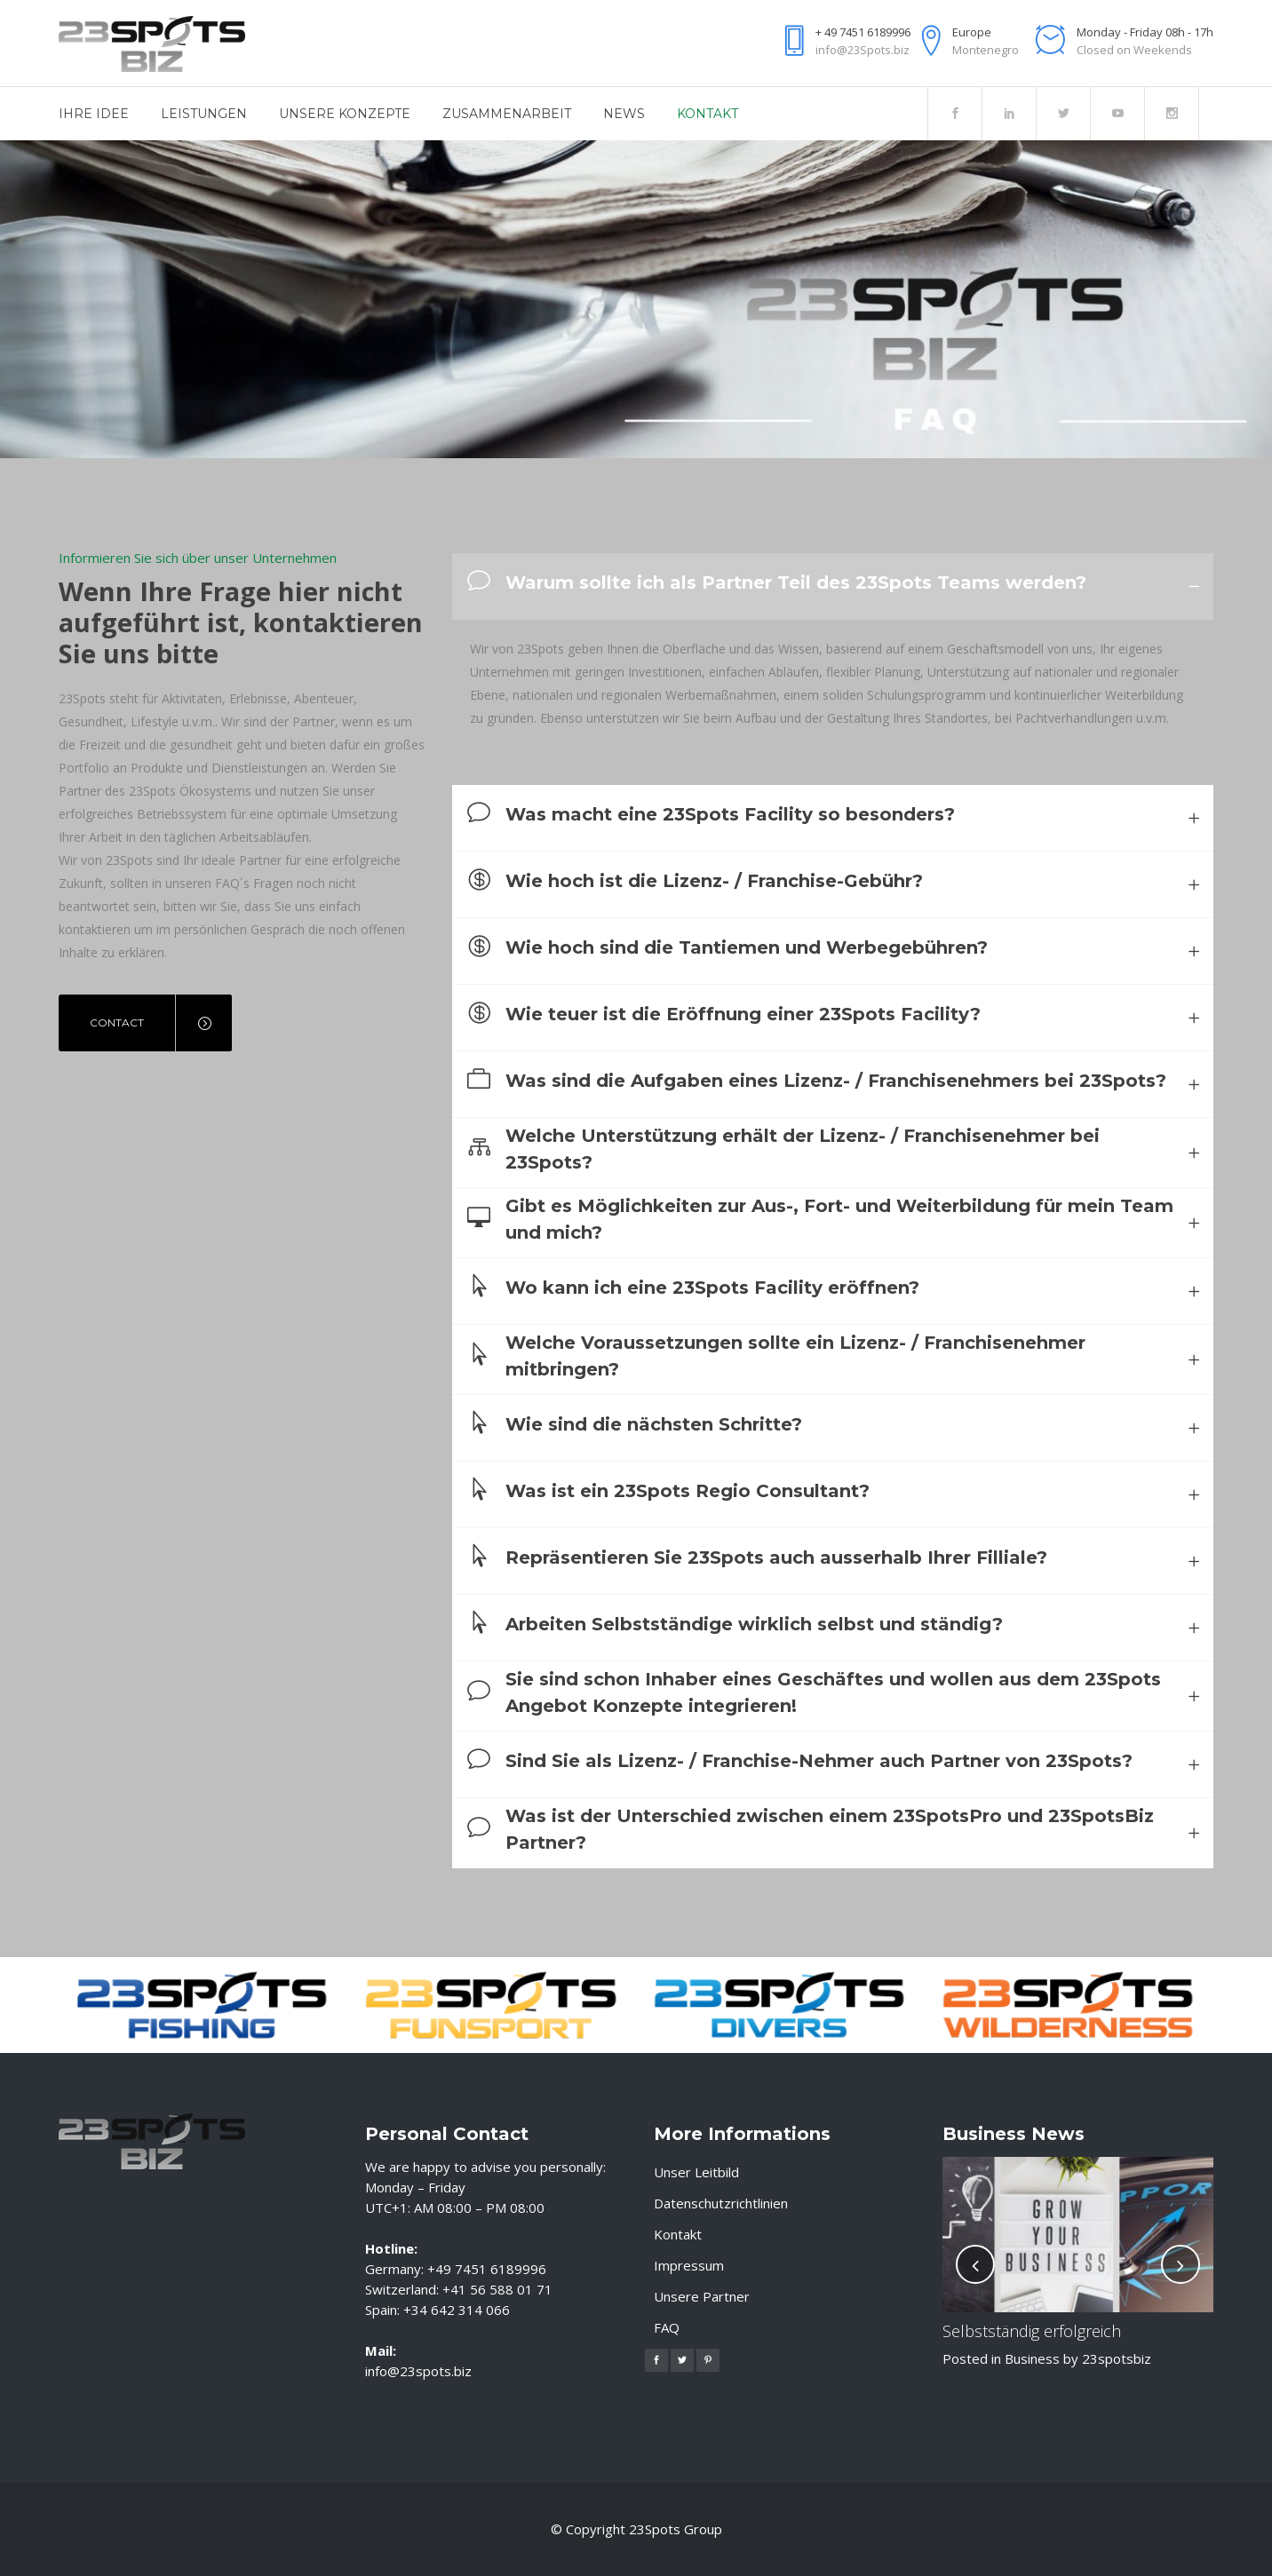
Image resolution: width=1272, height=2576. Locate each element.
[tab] (832, 586)
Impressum (689, 2265)
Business (1032, 2358)
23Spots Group (675, 2530)
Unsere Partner (702, 2296)
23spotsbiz (1116, 2358)
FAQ (667, 2327)
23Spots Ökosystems (190, 790)
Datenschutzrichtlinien (721, 2203)
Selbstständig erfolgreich (1031, 2331)
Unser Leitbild (696, 2172)
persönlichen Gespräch (239, 929)
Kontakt (678, 2234)
